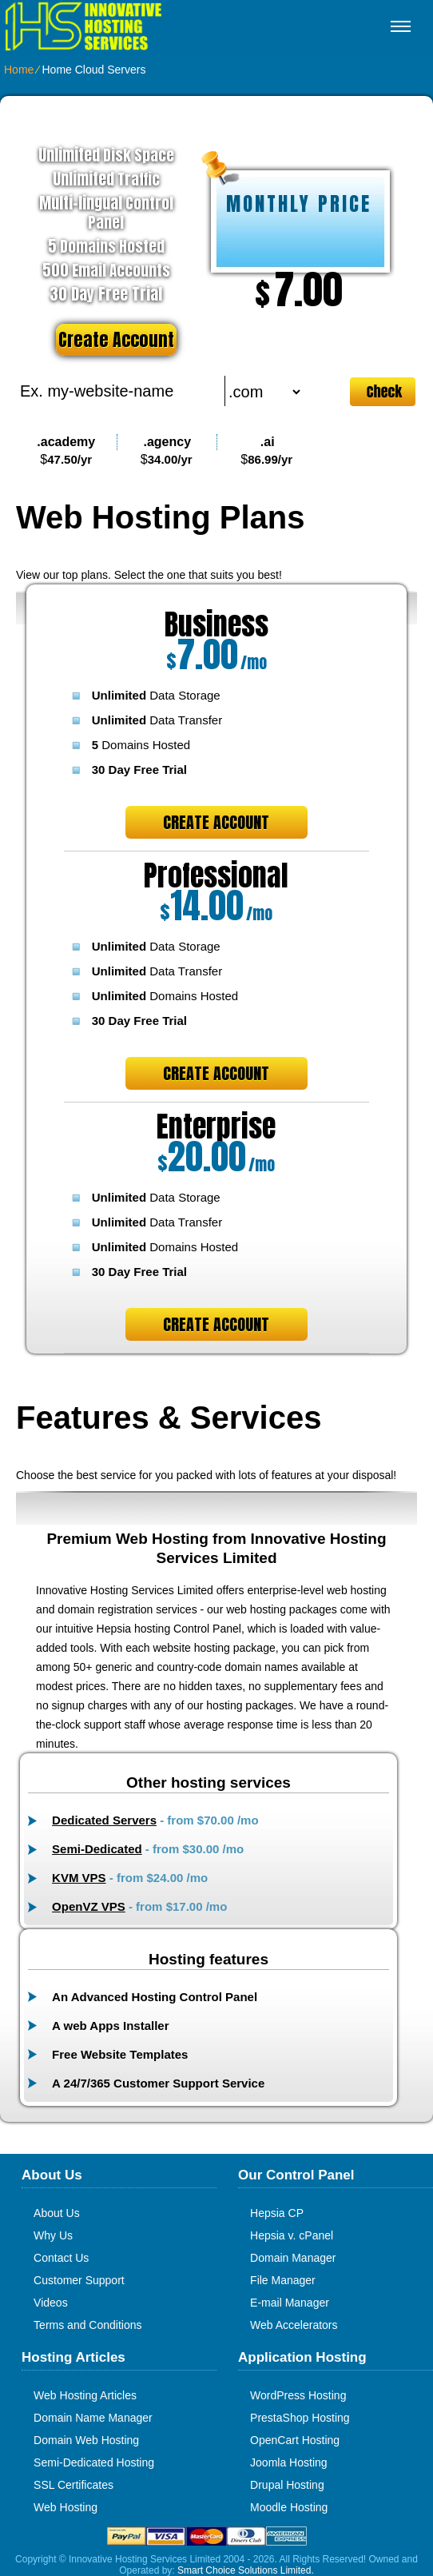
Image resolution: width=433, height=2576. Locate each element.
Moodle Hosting (289, 2507)
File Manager (283, 2280)
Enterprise (216, 1126)
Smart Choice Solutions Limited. (245, 2570)
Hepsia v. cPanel (291, 2235)
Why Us (53, 2235)
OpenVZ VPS (88, 1906)
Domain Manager (293, 2257)
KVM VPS (79, 1877)
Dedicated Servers (104, 1820)
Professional (216, 875)
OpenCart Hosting (295, 2440)
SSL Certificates (73, 2484)
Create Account (116, 339)
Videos (51, 2302)
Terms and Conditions (87, 2325)
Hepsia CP (277, 2213)
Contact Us (61, 2257)
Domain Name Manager (93, 2417)
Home (19, 69)
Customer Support (79, 2280)
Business (216, 624)
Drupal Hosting (287, 2484)
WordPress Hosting (298, 2395)
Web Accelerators (293, 2325)
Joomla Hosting (289, 2462)
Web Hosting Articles (85, 2395)
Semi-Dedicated (97, 1849)
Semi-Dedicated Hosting (94, 2462)
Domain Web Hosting (86, 2440)
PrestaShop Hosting (300, 2417)
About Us (57, 2213)
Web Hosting (65, 2507)
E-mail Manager (289, 2302)
